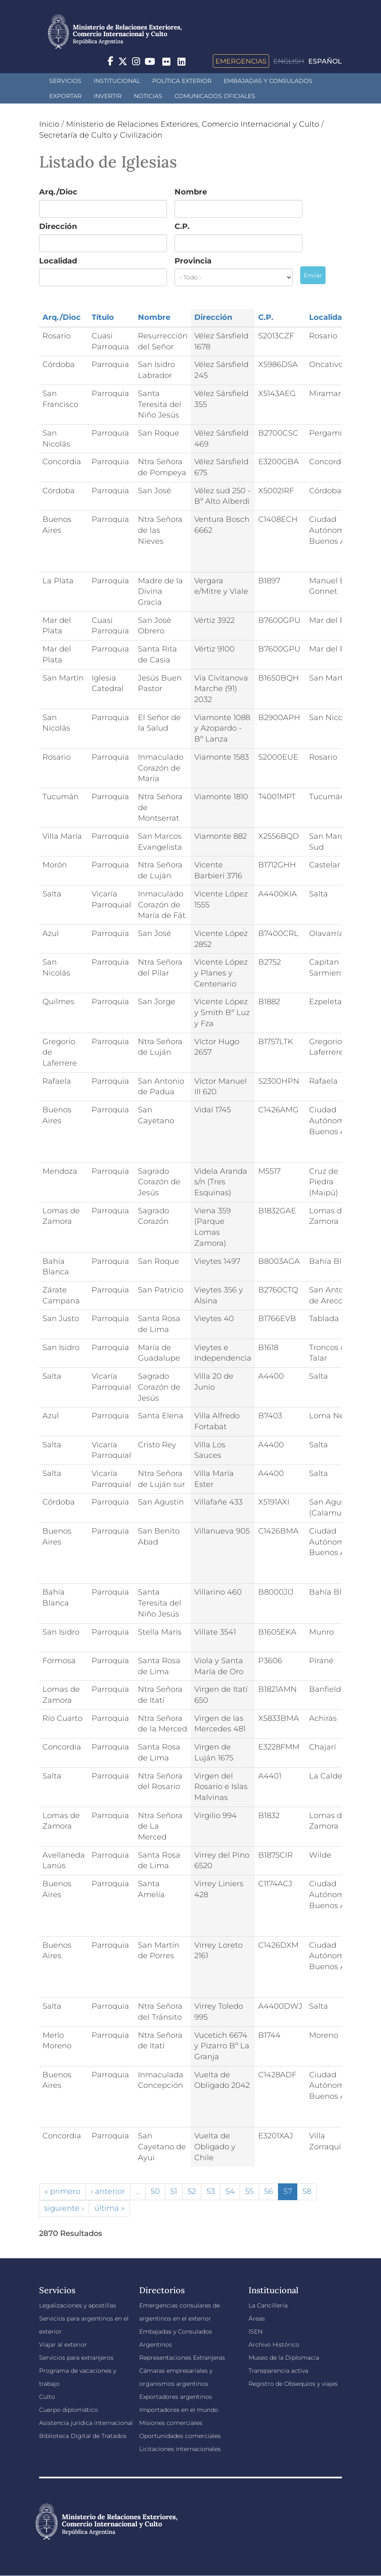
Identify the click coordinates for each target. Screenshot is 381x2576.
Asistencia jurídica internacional (86, 2423)
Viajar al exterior (63, 2344)
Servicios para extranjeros (76, 2357)
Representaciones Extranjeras (182, 2357)
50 (155, 2191)
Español (325, 61)
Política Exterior (182, 81)
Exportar (65, 96)
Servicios (65, 81)
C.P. (182, 226)
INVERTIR (108, 96)
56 (268, 2191)
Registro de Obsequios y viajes (293, 2383)
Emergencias (241, 61)
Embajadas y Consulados (268, 81)
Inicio (49, 124)
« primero (62, 2191)
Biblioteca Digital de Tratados (83, 2436)
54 (230, 2191)
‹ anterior (108, 2191)
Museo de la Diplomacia (284, 2357)
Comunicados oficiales (215, 96)
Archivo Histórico (274, 2344)
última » (109, 2208)
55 (249, 2191)
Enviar (313, 275)
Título (103, 317)
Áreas (257, 2318)
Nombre (191, 192)
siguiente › (64, 2208)
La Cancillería (268, 2305)
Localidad (58, 261)
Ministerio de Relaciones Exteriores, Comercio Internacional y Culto (192, 124)
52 (192, 2191)
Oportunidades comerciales (180, 2436)
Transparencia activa (278, 2370)
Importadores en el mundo (178, 2410)
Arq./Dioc (58, 192)
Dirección (58, 226)
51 (173, 2191)
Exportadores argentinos (175, 2397)
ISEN (255, 2331)
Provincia (193, 261)
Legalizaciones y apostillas (77, 2305)
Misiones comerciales (170, 2423)
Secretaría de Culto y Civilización (100, 135)
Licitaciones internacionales (180, 2449)
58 (306, 2191)
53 (210, 2191)
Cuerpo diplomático (68, 2410)
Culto (47, 2397)
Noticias (148, 96)
